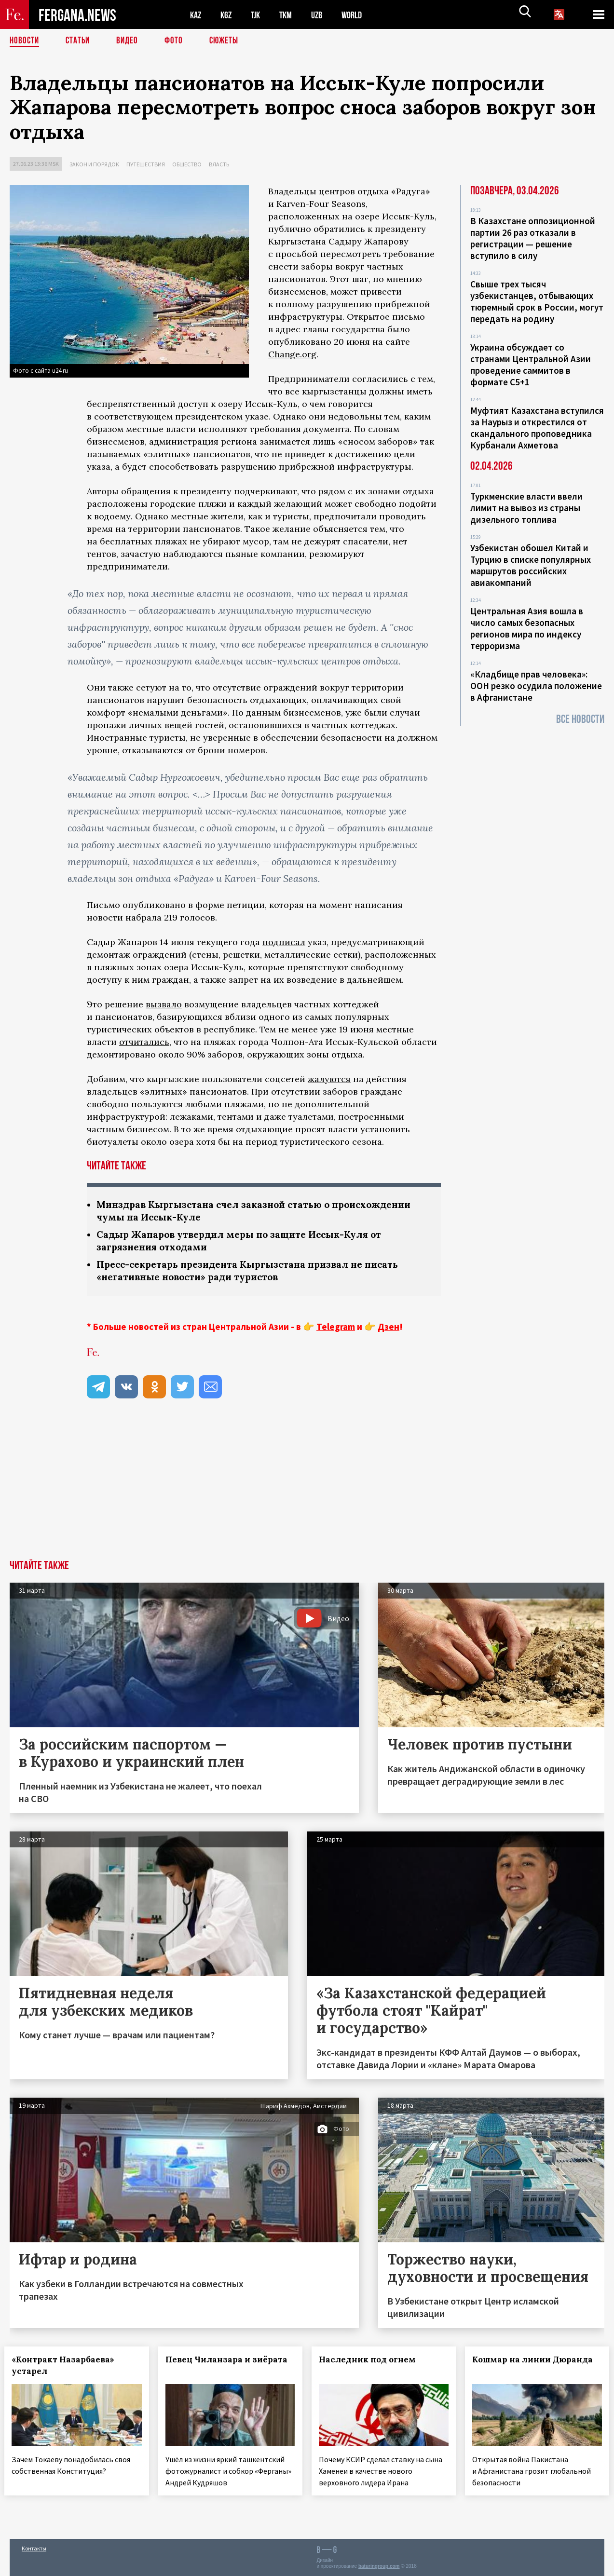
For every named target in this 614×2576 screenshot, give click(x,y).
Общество (187, 164)
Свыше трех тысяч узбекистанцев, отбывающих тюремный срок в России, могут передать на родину (536, 301)
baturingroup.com (379, 2565)
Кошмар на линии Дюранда (517, 2368)
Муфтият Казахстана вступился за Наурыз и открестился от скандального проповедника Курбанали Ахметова (537, 428)
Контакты (34, 2547)
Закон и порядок (94, 164)
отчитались (144, 1041)
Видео (130, 41)
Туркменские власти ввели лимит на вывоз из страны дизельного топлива (526, 507)
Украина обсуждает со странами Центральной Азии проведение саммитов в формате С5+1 (530, 364)
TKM (291, 15)
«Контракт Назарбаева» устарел (68, 2368)
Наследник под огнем (372, 2362)
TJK (259, 15)
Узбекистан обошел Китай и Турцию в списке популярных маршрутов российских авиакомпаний (530, 565)
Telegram (335, 1329)
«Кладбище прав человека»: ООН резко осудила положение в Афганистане (536, 685)
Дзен (388, 1329)
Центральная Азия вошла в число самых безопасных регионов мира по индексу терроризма (526, 628)
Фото (177, 41)
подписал (283, 942)
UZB (323, 15)
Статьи (80, 41)
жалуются (329, 1079)
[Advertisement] (307, 1490)
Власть (219, 164)
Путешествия (145, 164)
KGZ (228, 15)
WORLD (360, 15)
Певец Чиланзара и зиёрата (208, 2368)
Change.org (292, 354)
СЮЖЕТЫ (229, 41)
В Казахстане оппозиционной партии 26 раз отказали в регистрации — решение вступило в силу (532, 238)
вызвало (164, 1004)
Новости (25, 41)
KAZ (196, 15)
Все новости (580, 719)
